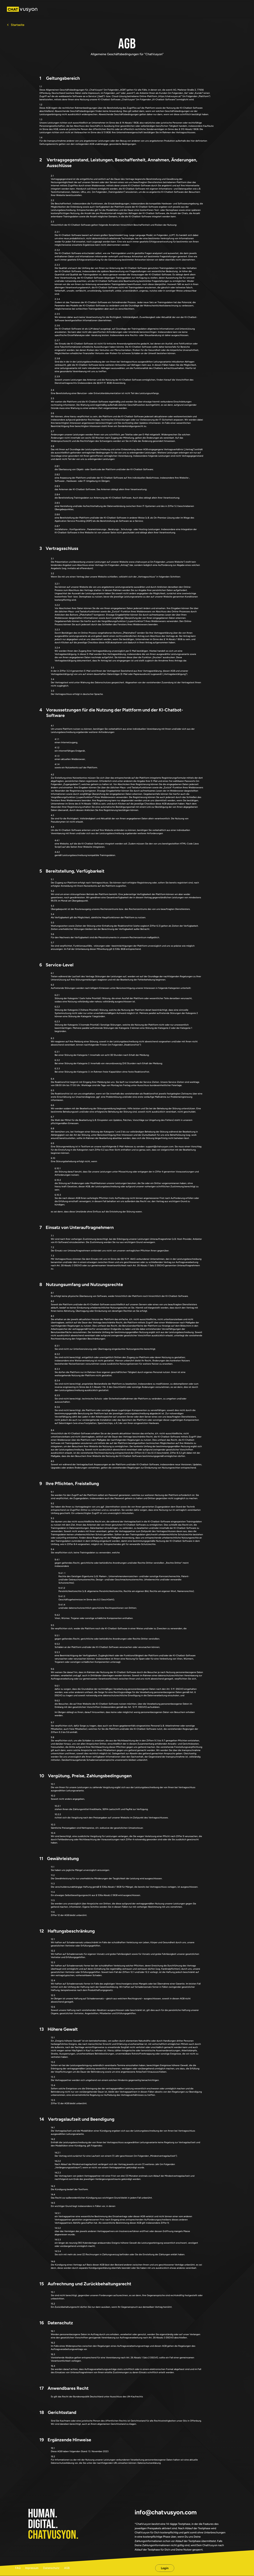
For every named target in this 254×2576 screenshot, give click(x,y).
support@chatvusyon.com (159, 1146)
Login (205, 9)
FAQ (191, 9)
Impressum (166, 2568)
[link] (230, 9)
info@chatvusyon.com (166, 2512)
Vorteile (164, 9)
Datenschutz (184, 2568)
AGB (198, 2568)
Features (179, 9)
